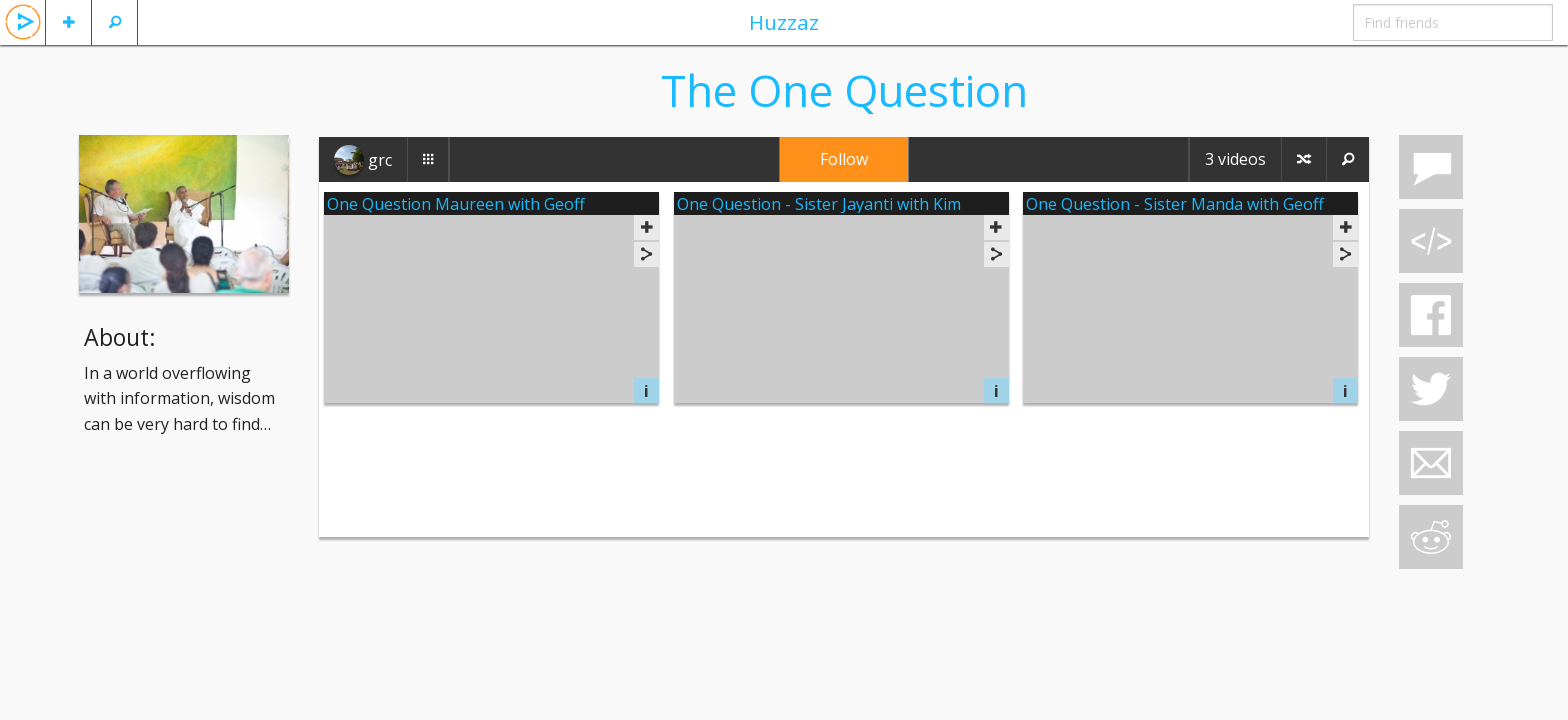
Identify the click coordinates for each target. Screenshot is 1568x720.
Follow (844, 159)
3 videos (1235, 159)
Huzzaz (784, 22)
